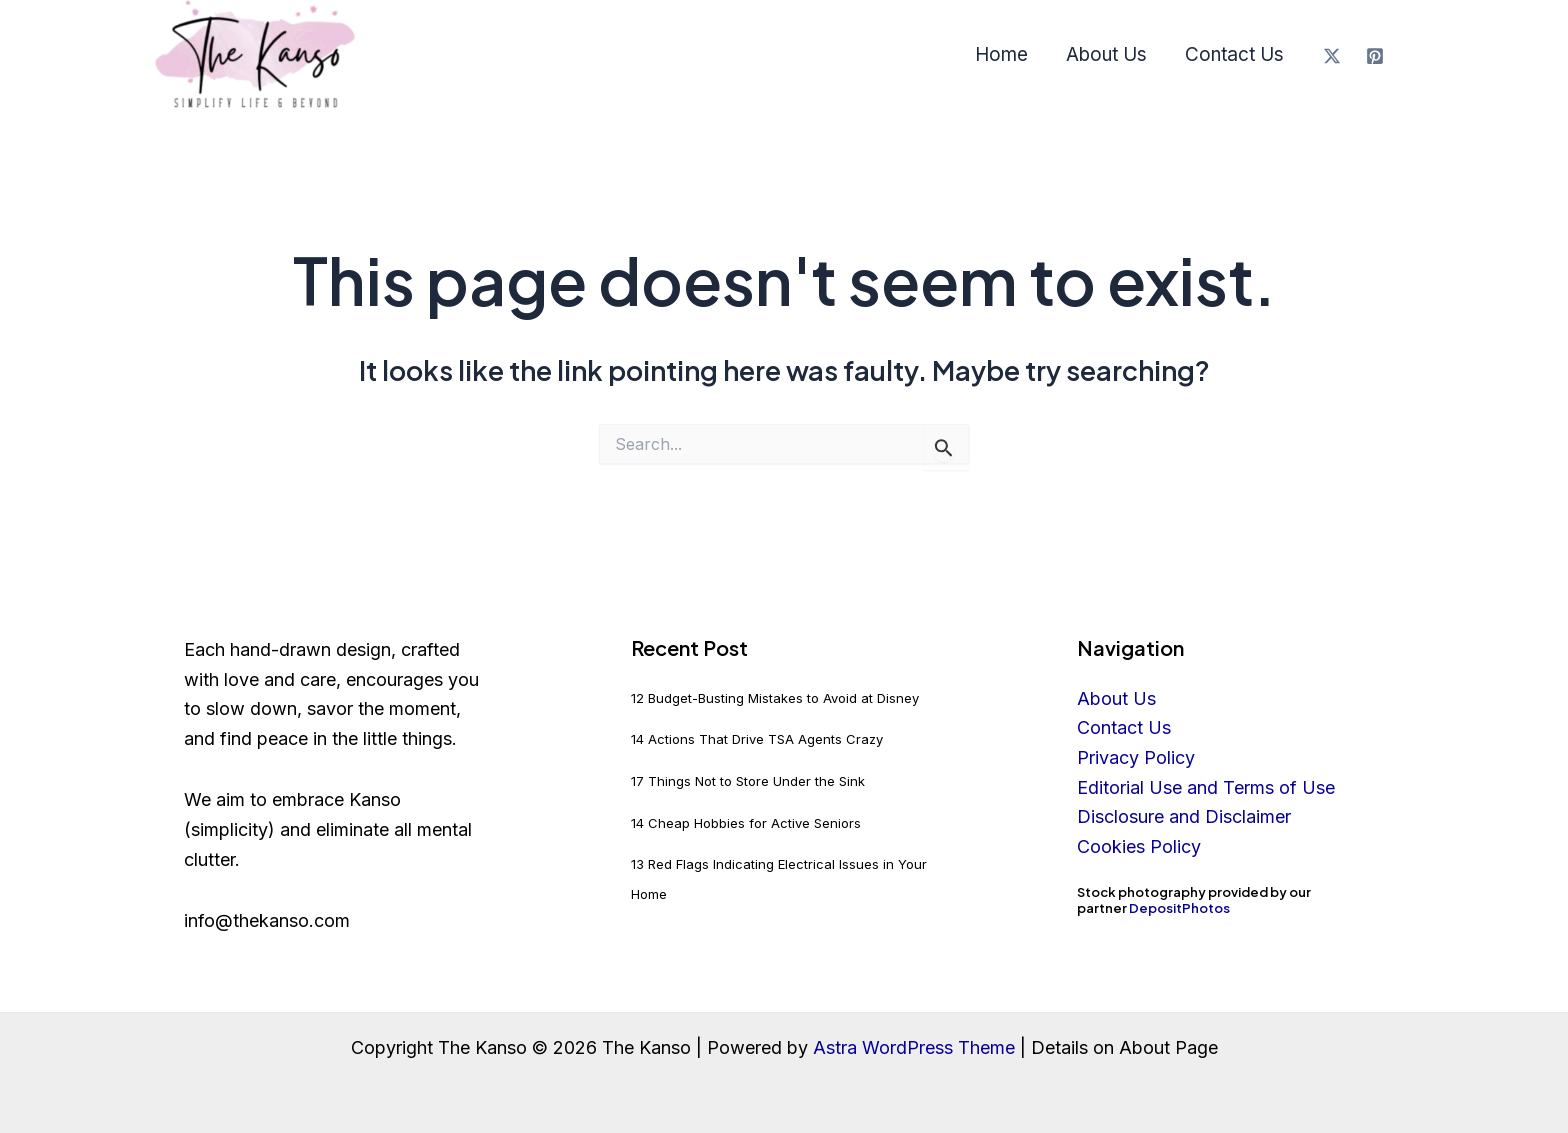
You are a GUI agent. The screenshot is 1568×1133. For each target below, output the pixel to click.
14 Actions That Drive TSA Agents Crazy (757, 739)
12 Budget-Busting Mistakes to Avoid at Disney (775, 698)
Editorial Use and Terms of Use (1206, 787)
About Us (1106, 54)
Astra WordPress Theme (914, 1047)
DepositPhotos (1179, 908)
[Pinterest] (1375, 56)
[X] (1332, 56)
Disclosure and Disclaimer (1184, 816)
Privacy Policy (1136, 757)
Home (1001, 54)
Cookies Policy (1139, 846)
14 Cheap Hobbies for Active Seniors (746, 823)
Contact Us (1234, 54)
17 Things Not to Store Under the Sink (748, 781)
